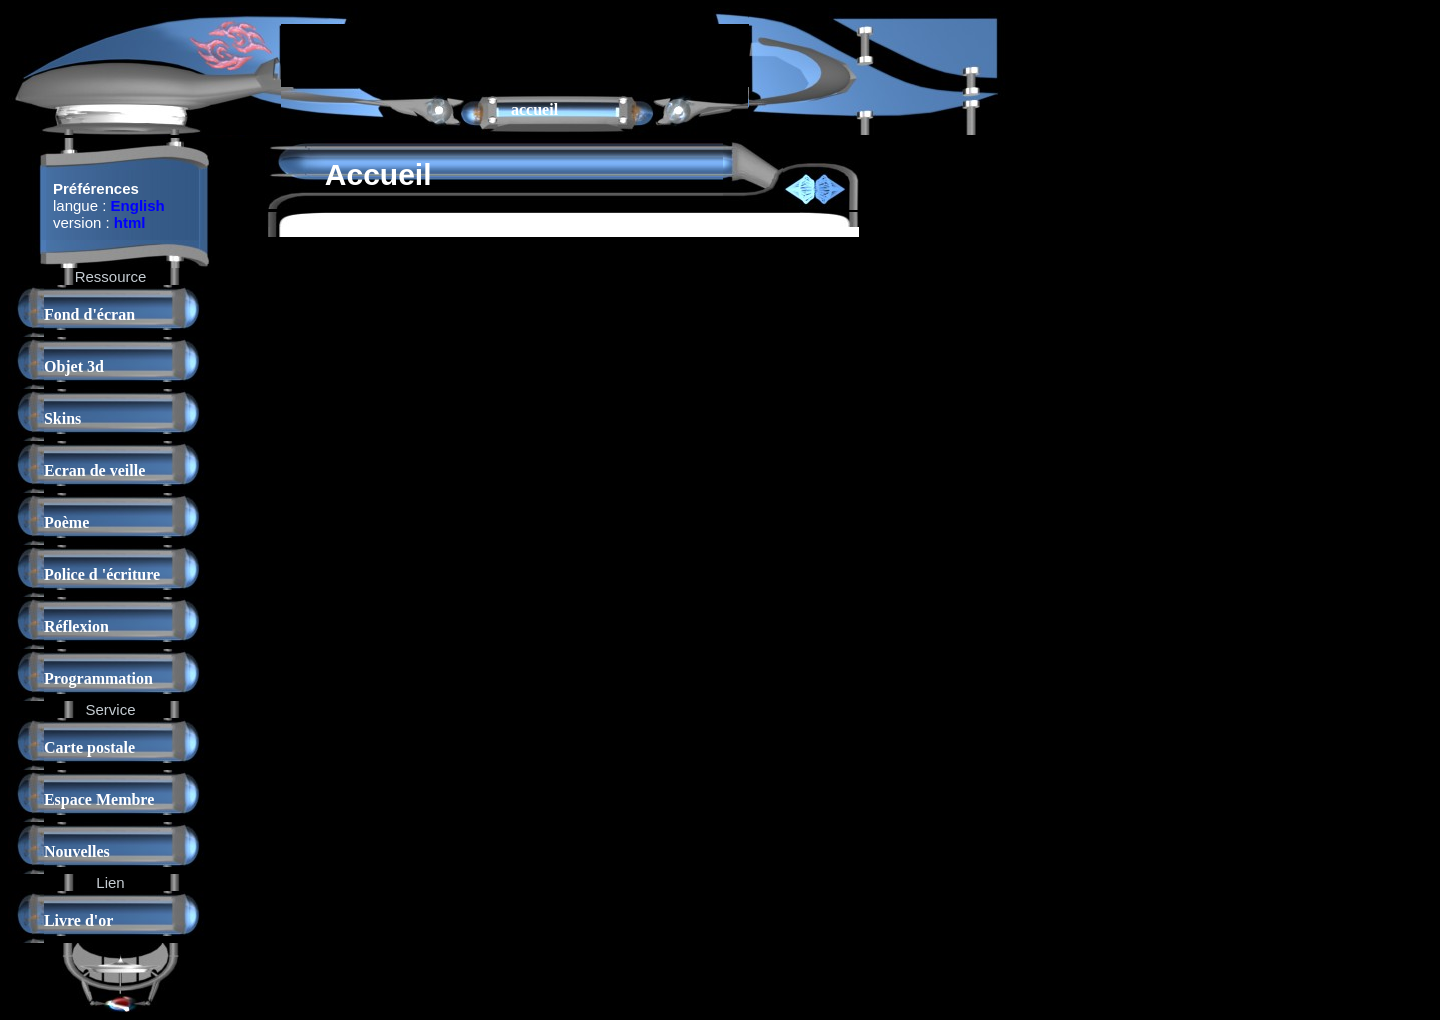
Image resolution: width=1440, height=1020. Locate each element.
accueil (534, 109)
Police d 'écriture (102, 574)
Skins (62, 418)
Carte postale (89, 747)
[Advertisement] (515, 54)
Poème (66, 522)
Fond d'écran (89, 314)
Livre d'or (78, 920)
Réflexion (76, 626)
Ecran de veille (94, 470)
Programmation (98, 678)
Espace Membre (99, 799)
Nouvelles (77, 851)
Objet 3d (74, 366)
